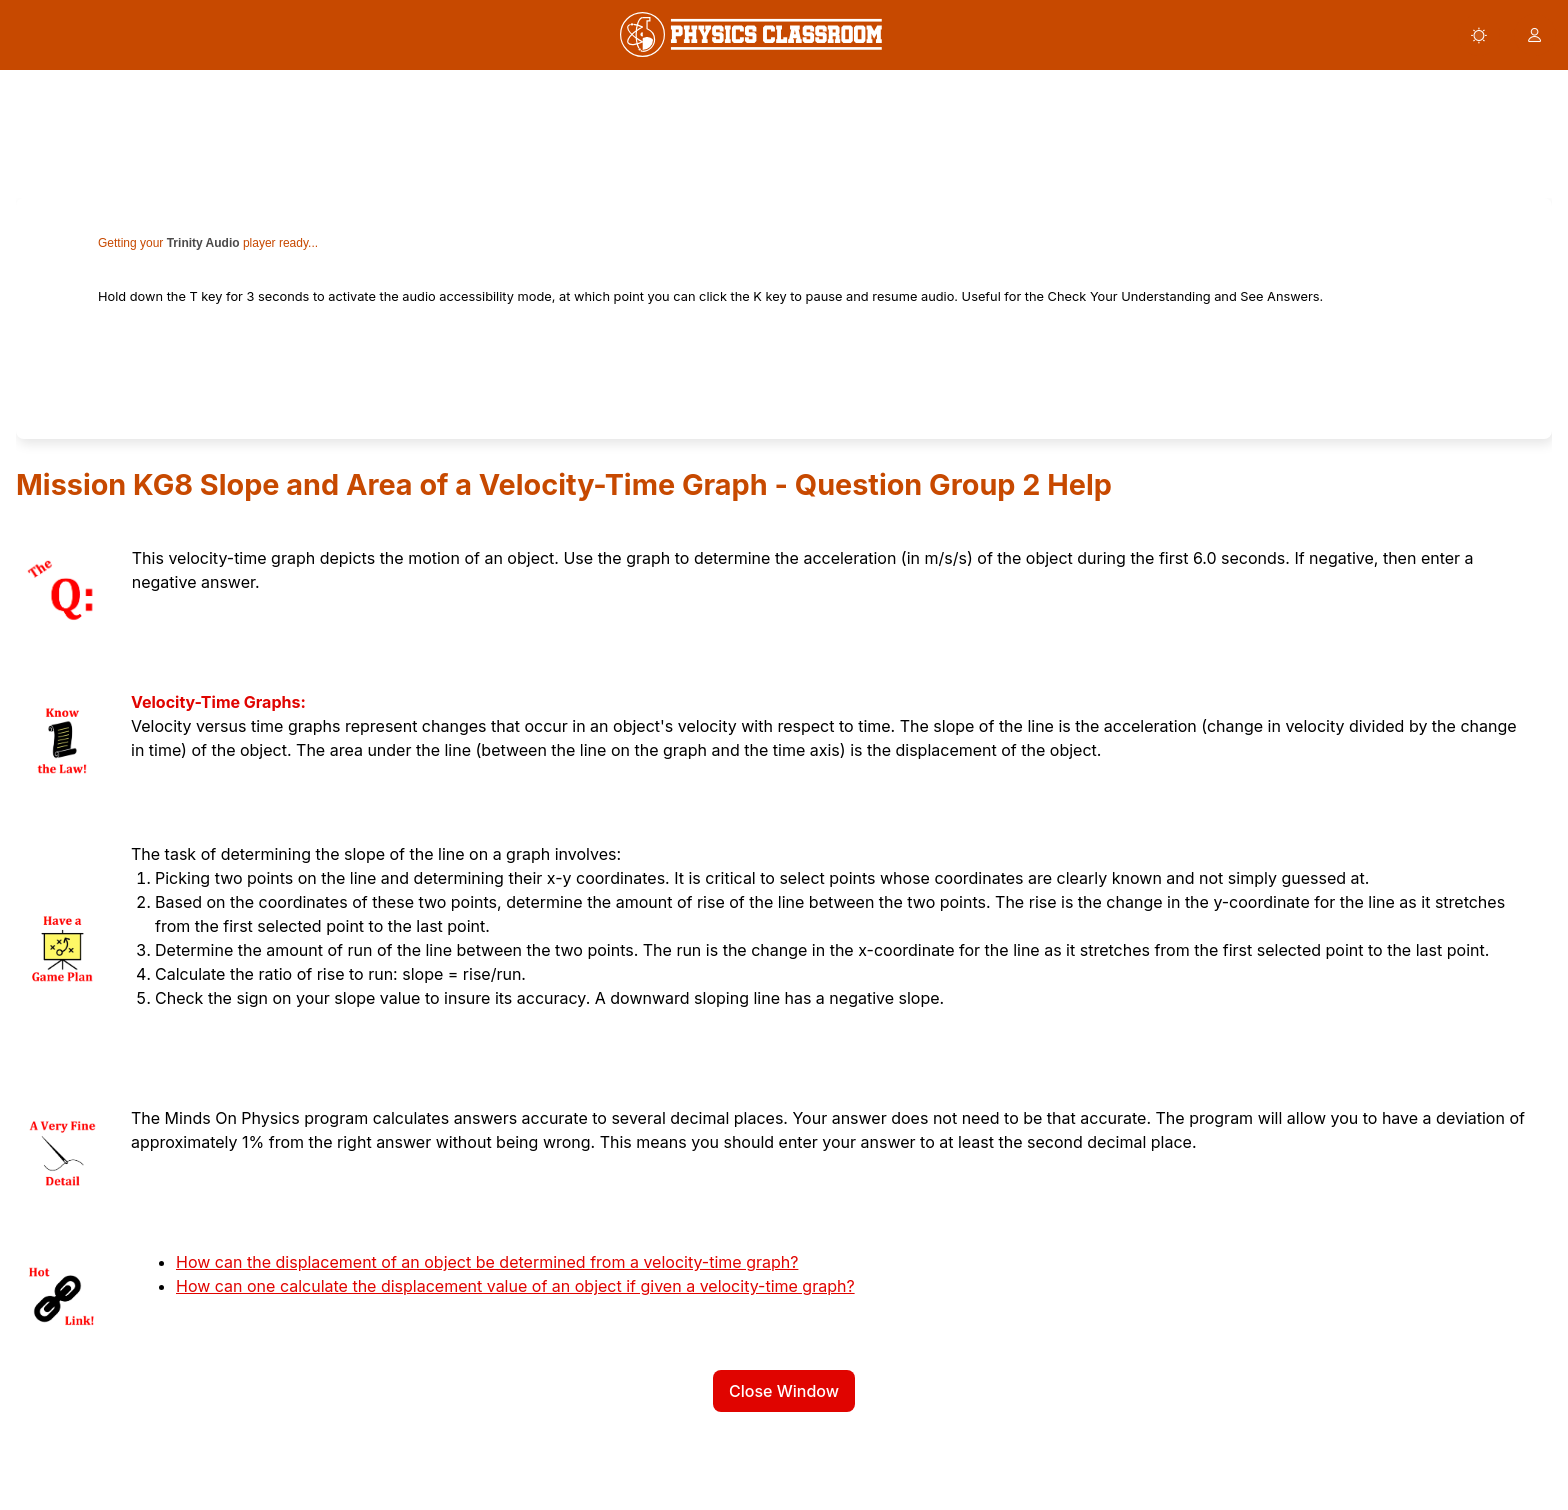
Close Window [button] (784, 1391)
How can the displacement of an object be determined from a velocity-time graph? (487, 1262)
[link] (751, 34)
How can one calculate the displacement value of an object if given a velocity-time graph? (515, 1286)
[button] (1479, 35)
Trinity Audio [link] (203, 243)
